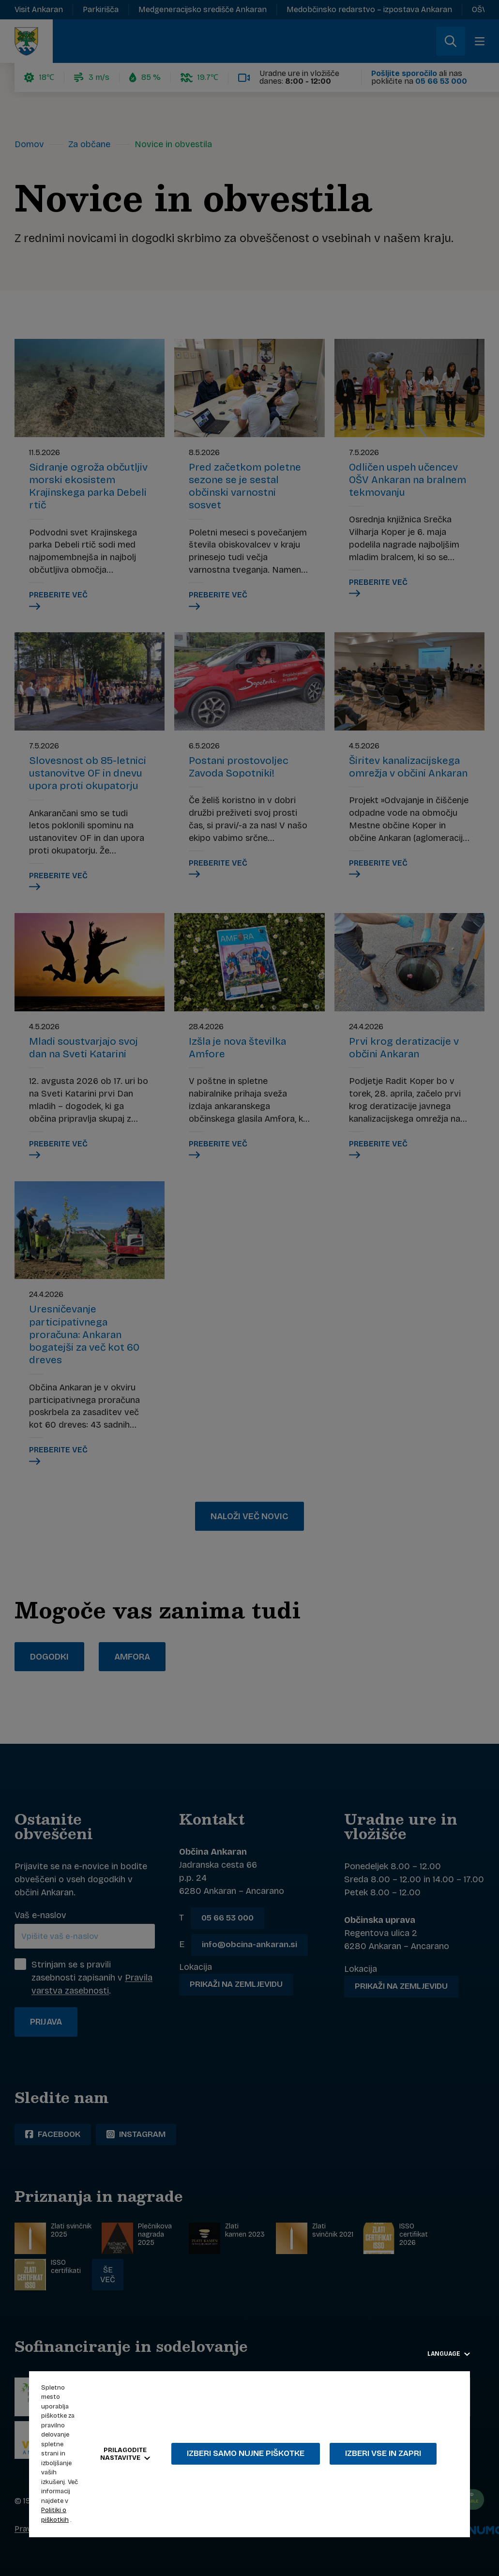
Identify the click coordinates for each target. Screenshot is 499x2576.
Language (448, 2353)
